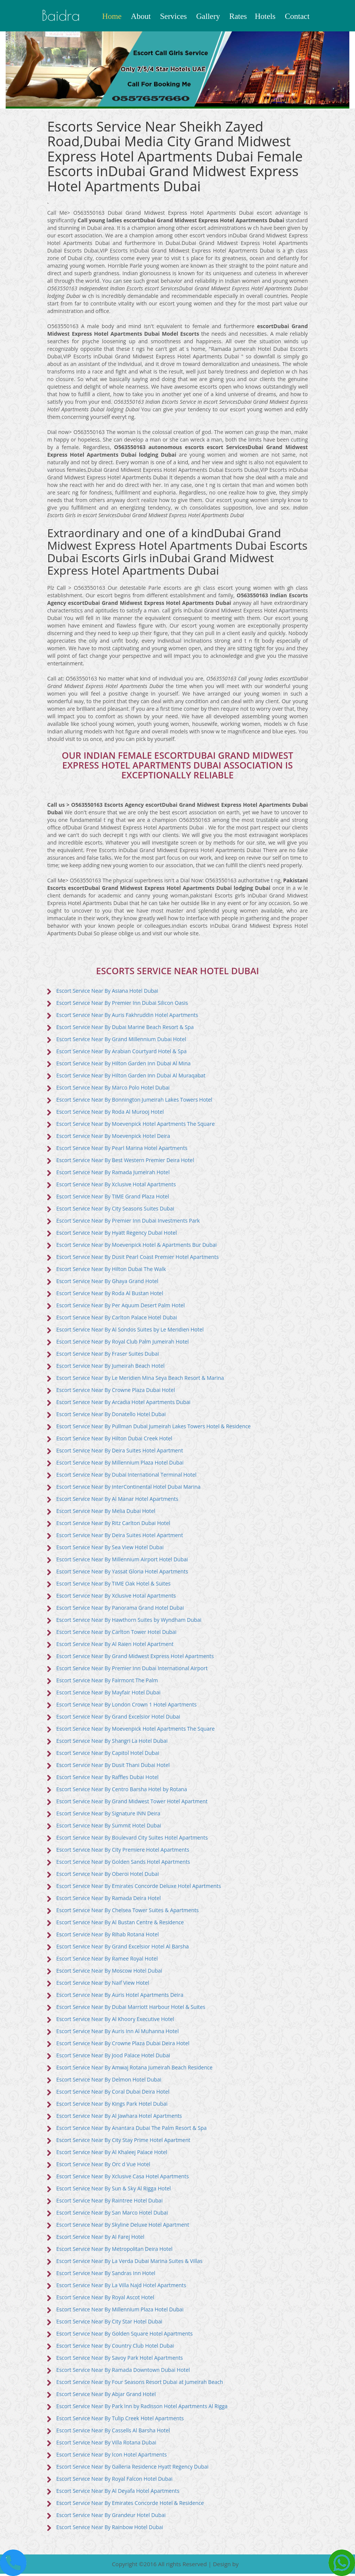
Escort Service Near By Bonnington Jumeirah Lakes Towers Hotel (135, 1101)
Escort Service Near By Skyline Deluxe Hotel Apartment (123, 2226)
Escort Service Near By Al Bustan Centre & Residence (120, 1924)
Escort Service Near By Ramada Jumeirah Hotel (113, 1174)
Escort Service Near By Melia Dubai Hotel (106, 1512)
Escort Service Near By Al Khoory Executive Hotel (116, 2020)
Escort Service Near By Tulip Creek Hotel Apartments (120, 2420)
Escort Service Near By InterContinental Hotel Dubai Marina (129, 1488)
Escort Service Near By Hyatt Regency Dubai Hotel (117, 1234)
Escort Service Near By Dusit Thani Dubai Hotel (113, 1766)
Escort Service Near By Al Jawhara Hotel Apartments (120, 2117)
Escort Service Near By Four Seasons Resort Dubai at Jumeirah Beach (140, 2383)
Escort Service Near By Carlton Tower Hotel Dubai (117, 1633)
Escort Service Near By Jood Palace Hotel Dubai (113, 2057)
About (141, 16)
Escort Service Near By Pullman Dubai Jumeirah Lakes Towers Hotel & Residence (154, 1428)
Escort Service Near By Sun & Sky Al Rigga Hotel (114, 2190)
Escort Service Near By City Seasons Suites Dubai (116, 1210)
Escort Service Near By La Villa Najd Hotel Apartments (122, 2287)
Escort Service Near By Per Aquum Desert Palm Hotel (121, 1307)
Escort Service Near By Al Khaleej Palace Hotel (112, 2154)
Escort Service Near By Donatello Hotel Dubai (111, 1416)
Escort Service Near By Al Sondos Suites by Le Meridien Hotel (130, 1331)
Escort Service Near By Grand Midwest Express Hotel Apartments (136, 1658)
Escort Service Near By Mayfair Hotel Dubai (109, 1694)
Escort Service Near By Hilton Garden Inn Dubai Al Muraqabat (131, 1077)
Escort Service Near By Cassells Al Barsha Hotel (113, 2432)
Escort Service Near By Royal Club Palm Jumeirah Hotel (123, 1343)
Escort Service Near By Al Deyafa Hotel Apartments (118, 2492)
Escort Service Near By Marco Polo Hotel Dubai (113, 1089)
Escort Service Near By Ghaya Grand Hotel (108, 1282)
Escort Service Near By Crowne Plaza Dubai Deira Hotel (123, 2045)
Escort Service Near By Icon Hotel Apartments (112, 2456)
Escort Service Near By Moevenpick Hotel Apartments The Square (136, 1125)
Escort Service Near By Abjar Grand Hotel (106, 2395)
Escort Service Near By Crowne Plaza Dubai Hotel (116, 1391)
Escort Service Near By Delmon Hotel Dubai (109, 2081)
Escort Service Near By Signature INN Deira (109, 1815)
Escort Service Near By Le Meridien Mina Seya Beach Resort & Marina (141, 1379)
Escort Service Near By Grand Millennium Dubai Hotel (122, 1041)
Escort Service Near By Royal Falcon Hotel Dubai (115, 2480)
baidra (62, 16)
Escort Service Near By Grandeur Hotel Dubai (111, 2516)
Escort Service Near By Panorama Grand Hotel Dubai (120, 1609)
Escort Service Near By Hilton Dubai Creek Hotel (115, 1440)
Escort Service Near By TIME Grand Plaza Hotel (113, 1198)
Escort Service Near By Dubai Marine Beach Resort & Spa (126, 1028)
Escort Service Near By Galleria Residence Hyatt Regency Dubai (133, 2468)
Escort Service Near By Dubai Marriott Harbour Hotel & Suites (131, 2008)
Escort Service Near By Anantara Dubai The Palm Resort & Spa (132, 2129)
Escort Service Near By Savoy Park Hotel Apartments (120, 2359)
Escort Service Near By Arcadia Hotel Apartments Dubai (124, 1403)
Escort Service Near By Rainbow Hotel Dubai (110, 2529)
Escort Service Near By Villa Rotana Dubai (106, 2444)
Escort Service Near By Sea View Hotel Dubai (110, 1549)
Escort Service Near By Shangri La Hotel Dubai (112, 1742)
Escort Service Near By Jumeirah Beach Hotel (111, 1367)
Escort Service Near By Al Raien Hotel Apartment (115, 1645)
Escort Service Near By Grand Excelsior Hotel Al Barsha (123, 1948)
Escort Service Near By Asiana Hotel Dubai (107, 992)
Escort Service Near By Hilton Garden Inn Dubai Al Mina (124, 1065)
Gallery (208, 16)
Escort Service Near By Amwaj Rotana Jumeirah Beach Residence (135, 2069)
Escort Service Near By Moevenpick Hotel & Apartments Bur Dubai (137, 1246)
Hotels (265, 16)
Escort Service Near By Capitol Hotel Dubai (108, 1754)
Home (112, 16)
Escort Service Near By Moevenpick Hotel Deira (113, 1137)
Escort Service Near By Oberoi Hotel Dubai (108, 1875)
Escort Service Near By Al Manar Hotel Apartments (118, 1500)
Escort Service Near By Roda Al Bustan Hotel (110, 1295)
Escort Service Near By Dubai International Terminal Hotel (127, 1476)
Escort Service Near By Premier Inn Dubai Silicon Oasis (123, 1004)
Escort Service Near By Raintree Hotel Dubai (110, 2202)
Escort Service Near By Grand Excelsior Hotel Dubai (119, 1718)
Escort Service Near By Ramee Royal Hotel (107, 1960)
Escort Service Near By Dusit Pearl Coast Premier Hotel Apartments (138, 1258)
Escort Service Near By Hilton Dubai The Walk (111, 1270)
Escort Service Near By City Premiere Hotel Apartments (123, 1851)
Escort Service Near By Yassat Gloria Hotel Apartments (123, 1573)
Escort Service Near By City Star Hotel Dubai (110, 2323)
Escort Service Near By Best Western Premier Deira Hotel (126, 1162)
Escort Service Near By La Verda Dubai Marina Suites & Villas (130, 2262)
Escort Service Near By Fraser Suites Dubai (108, 1355)
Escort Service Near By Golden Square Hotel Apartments (125, 2335)
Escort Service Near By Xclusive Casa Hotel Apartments (123, 2178)
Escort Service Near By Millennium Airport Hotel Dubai (123, 1561)
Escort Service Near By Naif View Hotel (103, 1984)
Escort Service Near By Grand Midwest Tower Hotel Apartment (133, 1803)
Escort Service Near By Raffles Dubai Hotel (108, 1778)
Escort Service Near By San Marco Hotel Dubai (112, 2214)
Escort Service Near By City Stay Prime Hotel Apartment (124, 2141)
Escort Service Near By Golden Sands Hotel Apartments (124, 1863)
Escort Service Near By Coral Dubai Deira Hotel (113, 2093)
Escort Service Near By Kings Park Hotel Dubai (112, 2105)
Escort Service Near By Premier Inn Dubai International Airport (133, 1670)
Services (173, 16)
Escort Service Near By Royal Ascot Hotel (106, 2299)
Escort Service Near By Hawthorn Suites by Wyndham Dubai (129, 1621)
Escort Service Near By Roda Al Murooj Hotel (110, 1113)
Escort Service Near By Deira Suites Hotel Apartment (120, 1452)
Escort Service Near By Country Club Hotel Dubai (115, 2347)
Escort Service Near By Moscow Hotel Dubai (110, 1972)
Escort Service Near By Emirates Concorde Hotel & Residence (131, 2504)
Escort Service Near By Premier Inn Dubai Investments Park (129, 1222)
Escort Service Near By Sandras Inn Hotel (106, 2274)
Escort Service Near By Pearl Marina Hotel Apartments (122, 1149)
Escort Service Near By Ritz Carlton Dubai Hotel (113, 1524)
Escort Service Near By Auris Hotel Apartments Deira (120, 1996)
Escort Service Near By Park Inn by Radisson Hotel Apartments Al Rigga (143, 2408)
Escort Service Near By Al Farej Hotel (100, 2238)
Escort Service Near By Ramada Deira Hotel (109, 1899)
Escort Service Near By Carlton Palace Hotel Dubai (117, 1319)
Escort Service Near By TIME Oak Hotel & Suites (114, 1585)
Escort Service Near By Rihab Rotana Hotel (108, 1936)
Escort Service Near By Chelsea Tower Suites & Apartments (128, 1912)
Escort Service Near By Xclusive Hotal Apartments (116, 1186)
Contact (297, 16)
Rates (238, 16)
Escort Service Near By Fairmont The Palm (107, 1682)
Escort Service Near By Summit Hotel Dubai (109, 1827)
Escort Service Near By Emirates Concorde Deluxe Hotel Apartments (139, 1887)
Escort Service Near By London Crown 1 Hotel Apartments (127, 1706)
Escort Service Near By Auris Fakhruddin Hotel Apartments (128, 1016)
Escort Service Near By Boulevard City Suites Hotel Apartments (133, 1839)
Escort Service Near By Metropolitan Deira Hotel (115, 2250)
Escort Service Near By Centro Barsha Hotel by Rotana (122, 1791)
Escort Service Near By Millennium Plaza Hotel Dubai (120, 1464)
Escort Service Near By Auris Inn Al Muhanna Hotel (118, 2033)
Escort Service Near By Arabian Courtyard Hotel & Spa (122, 1053)
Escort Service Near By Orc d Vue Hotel (103, 2166)
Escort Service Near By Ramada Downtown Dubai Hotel (123, 2371)
